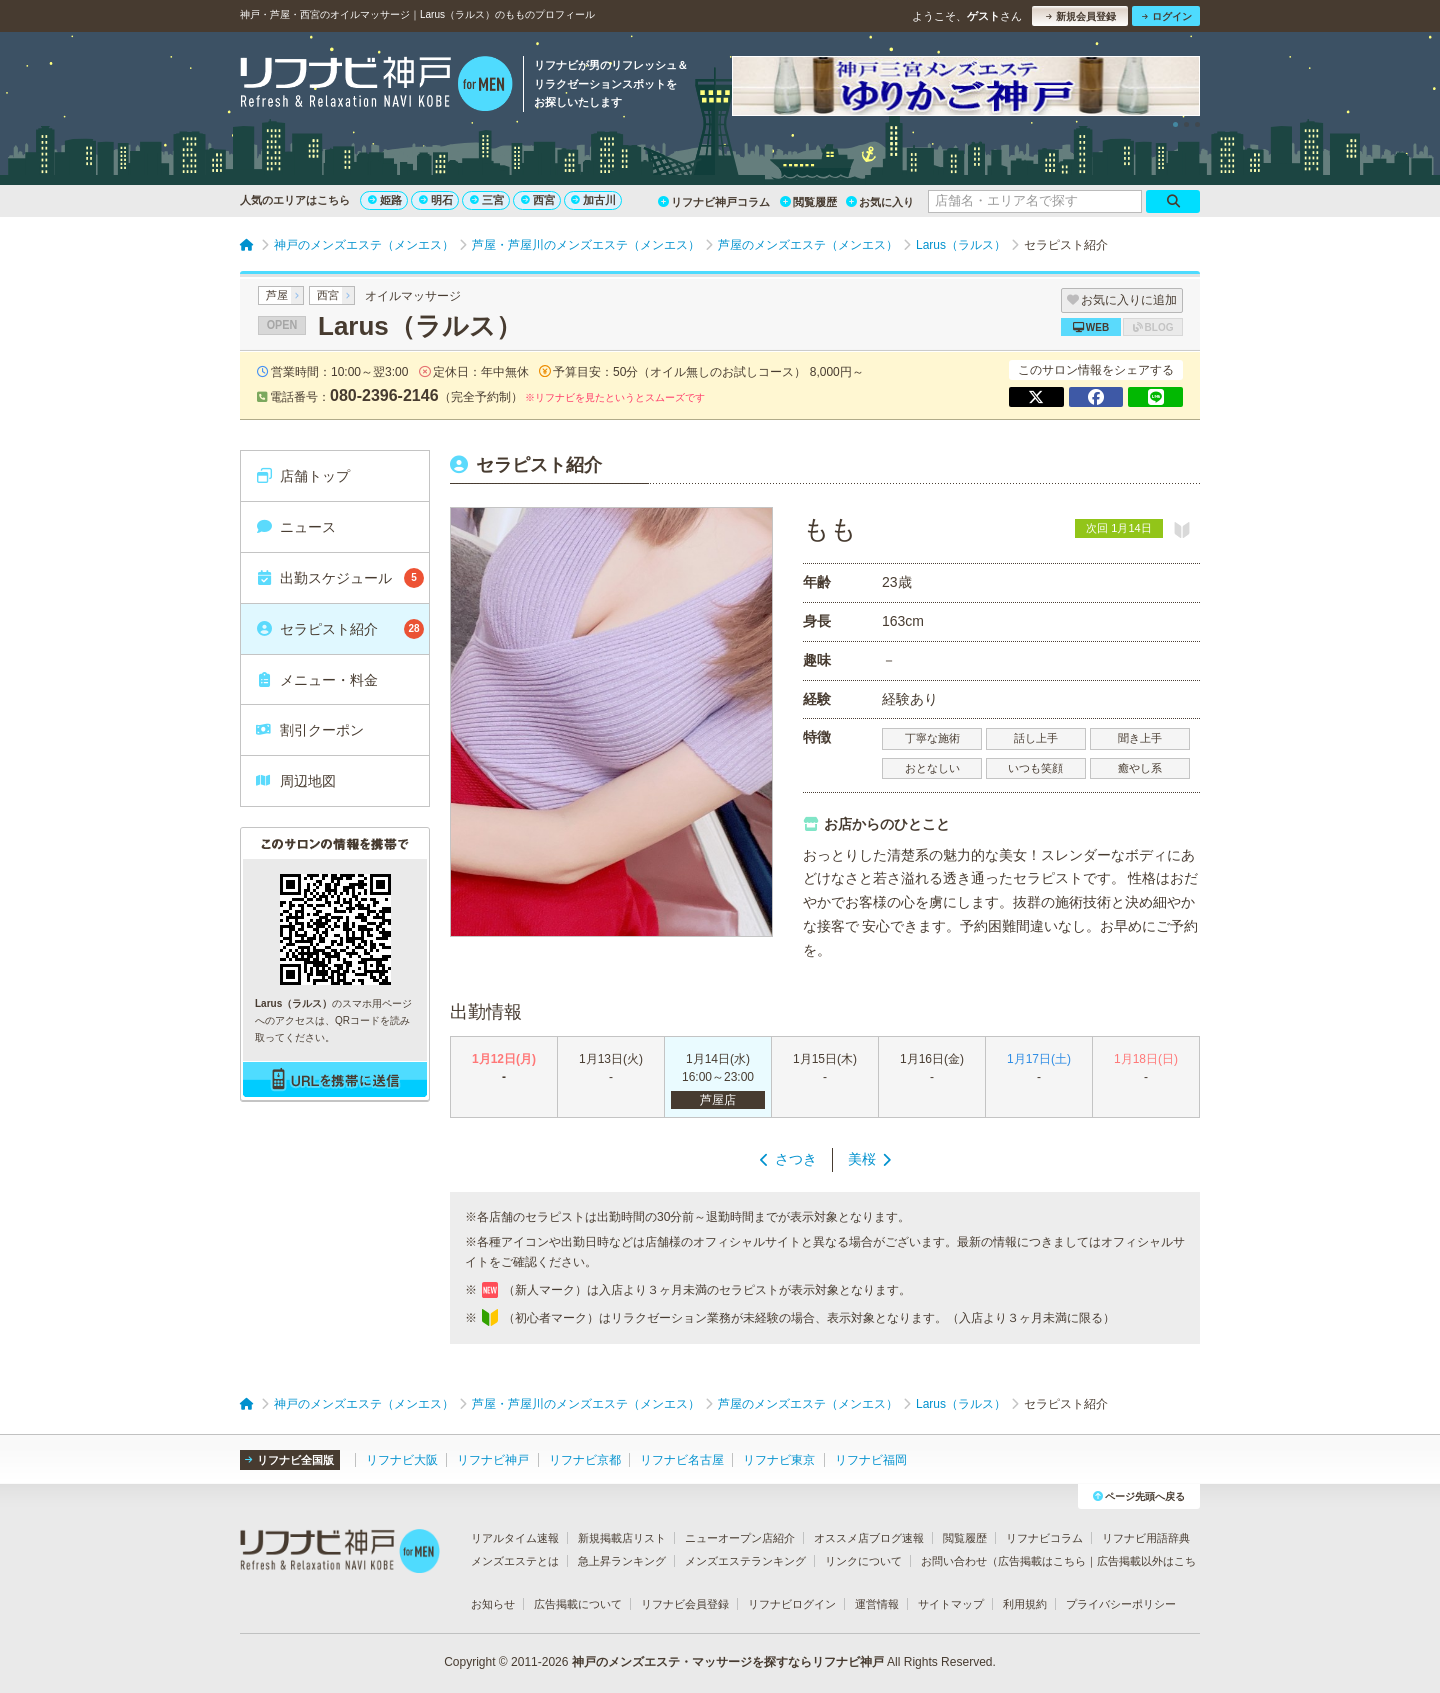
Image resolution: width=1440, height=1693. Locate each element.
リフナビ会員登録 (685, 1604)
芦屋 (277, 295)
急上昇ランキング (622, 1561)
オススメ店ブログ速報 (869, 1538)
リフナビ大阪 (402, 1460)
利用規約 (1025, 1604)
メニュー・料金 (316, 680)
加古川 (593, 200)
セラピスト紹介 (339, 629)
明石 (436, 200)
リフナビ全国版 (289, 1460)
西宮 (538, 200)
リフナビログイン (792, 1604)
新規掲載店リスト (622, 1538)
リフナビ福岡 (871, 1460)
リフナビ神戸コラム (714, 202)
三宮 (487, 200)
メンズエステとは (515, 1561)
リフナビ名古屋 (682, 1460)
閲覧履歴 (808, 202)
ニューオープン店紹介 (740, 1538)
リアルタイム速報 (515, 1538)
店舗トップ (302, 476)
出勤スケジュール (339, 578)
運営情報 (877, 1604)
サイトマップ (951, 1604)
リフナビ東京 (779, 1460)
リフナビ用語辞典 (1146, 1538)
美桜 (862, 1159)
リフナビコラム (1044, 1538)
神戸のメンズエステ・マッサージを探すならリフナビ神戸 (728, 1662)
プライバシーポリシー (1121, 1604)
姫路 (385, 200)
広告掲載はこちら (1042, 1561)
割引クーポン (309, 730)
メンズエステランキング (745, 1561)
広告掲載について (578, 1604)
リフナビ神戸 (493, 1460)
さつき (796, 1159)
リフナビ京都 (585, 1460)
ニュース (295, 527)
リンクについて (863, 1561)
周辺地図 (295, 781)
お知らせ (493, 1604)
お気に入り (880, 202)
